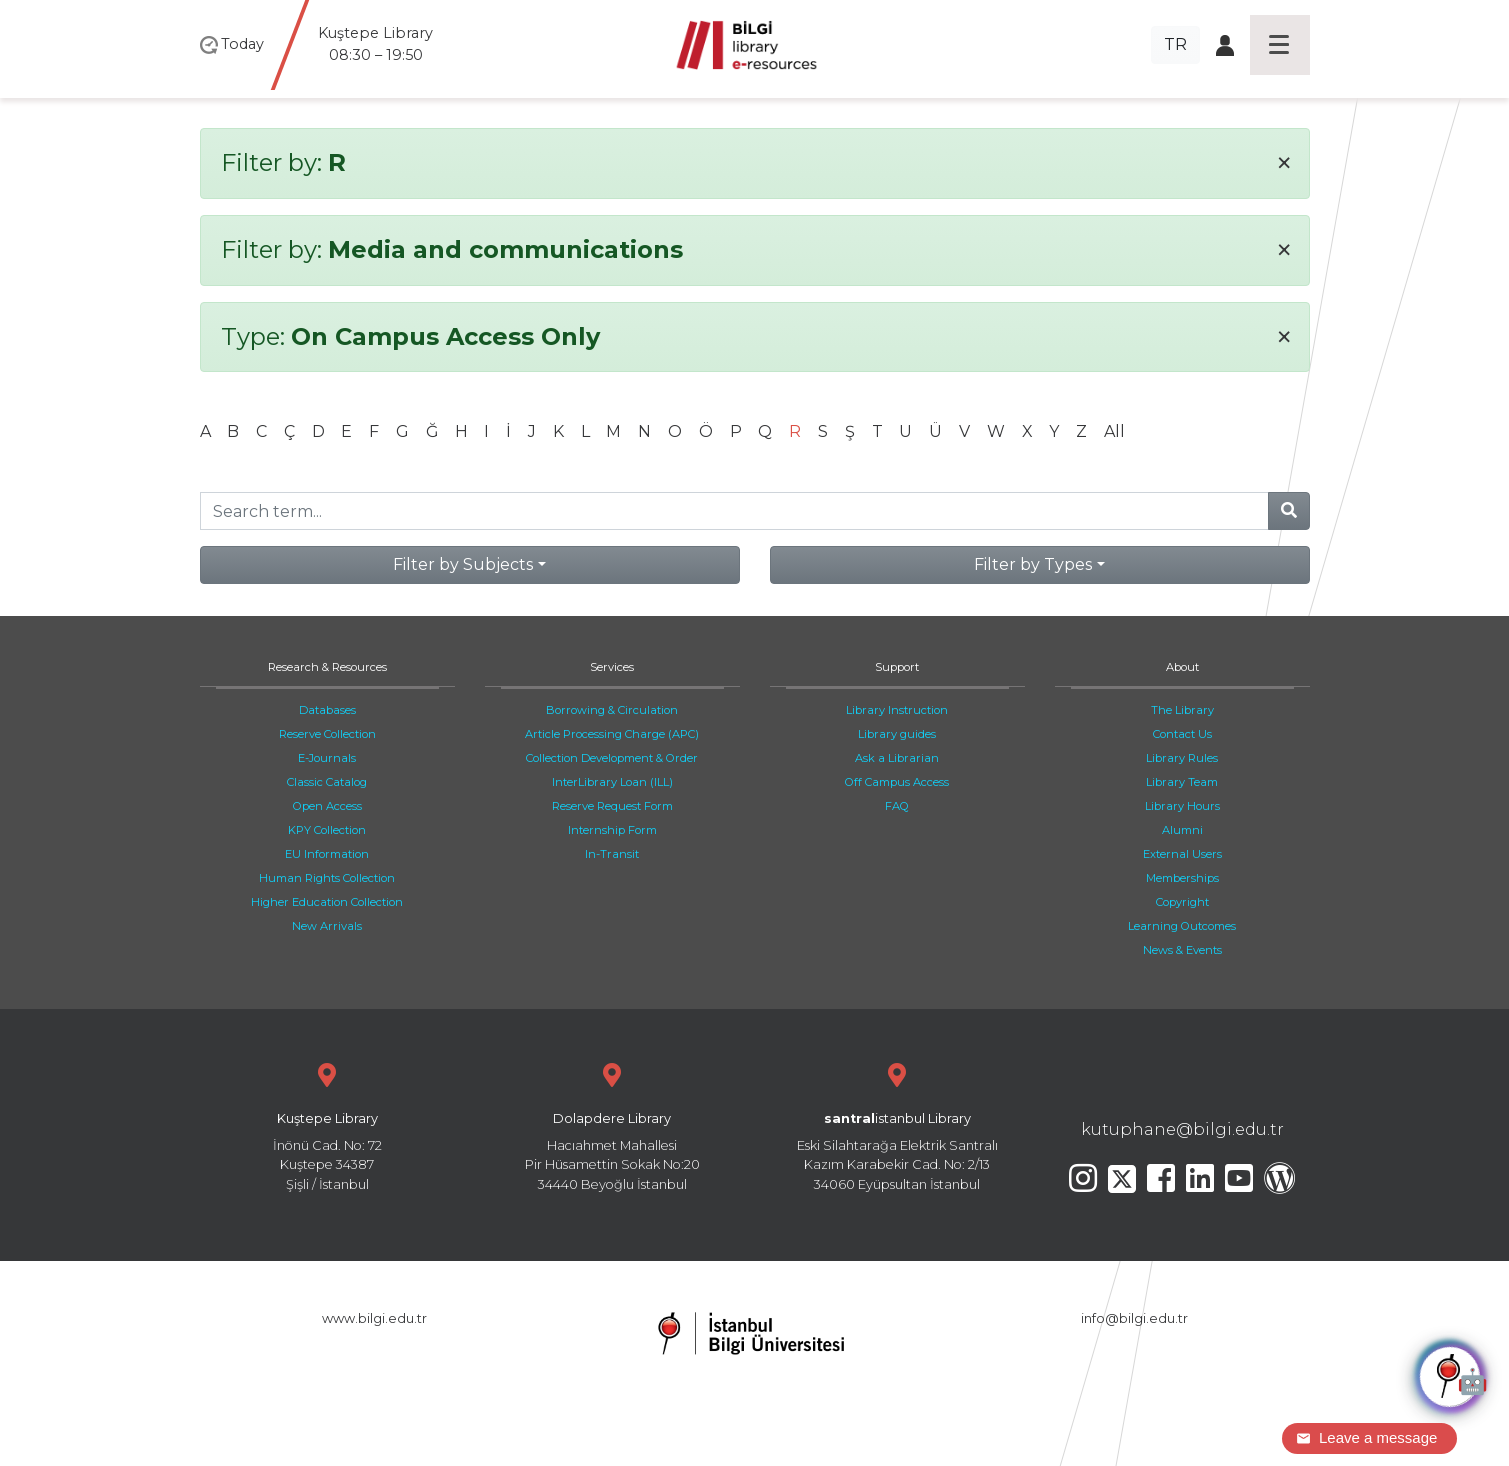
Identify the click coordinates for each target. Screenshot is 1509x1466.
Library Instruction (897, 710)
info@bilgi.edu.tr (1134, 1318)
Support (897, 667)
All (1114, 431)
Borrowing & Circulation (612, 710)
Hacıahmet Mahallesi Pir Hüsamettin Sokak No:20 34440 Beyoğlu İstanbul (612, 1124)
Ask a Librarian (897, 758)
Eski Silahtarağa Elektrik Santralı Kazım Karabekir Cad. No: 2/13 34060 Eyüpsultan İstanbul (897, 1124)
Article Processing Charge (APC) (612, 734)
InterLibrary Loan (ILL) (612, 782)
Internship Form (612, 830)
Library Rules (1182, 758)
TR (1175, 44)
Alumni (1182, 830)
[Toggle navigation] (1280, 45)
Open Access (327, 806)
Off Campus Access (897, 782)
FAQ (897, 806)
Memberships (1182, 878)
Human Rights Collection (327, 878)
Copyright (1182, 902)
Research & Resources (327, 667)
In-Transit (612, 854)
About (1182, 667)
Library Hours (1182, 806)
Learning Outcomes (1182, 926)
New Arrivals (327, 926)
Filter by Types (1033, 564)
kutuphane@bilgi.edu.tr (1182, 1129)
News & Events (1182, 950)
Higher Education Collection (327, 902)
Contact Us (1182, 734)
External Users (1182, 854)
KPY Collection (327, 830)
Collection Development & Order (612, 758)
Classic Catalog (327, 782)
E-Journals (327, 758)
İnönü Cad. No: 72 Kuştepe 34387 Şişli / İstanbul (327, 1124)
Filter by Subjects (463, 564)
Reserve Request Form (612, 806)
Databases (327, 710)
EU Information (327, 854)
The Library (1182, 710)
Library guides (897, 734)
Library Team (1182, 782)
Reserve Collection (327, 734)
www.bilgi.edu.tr (374, 1318)
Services (612, 667)
